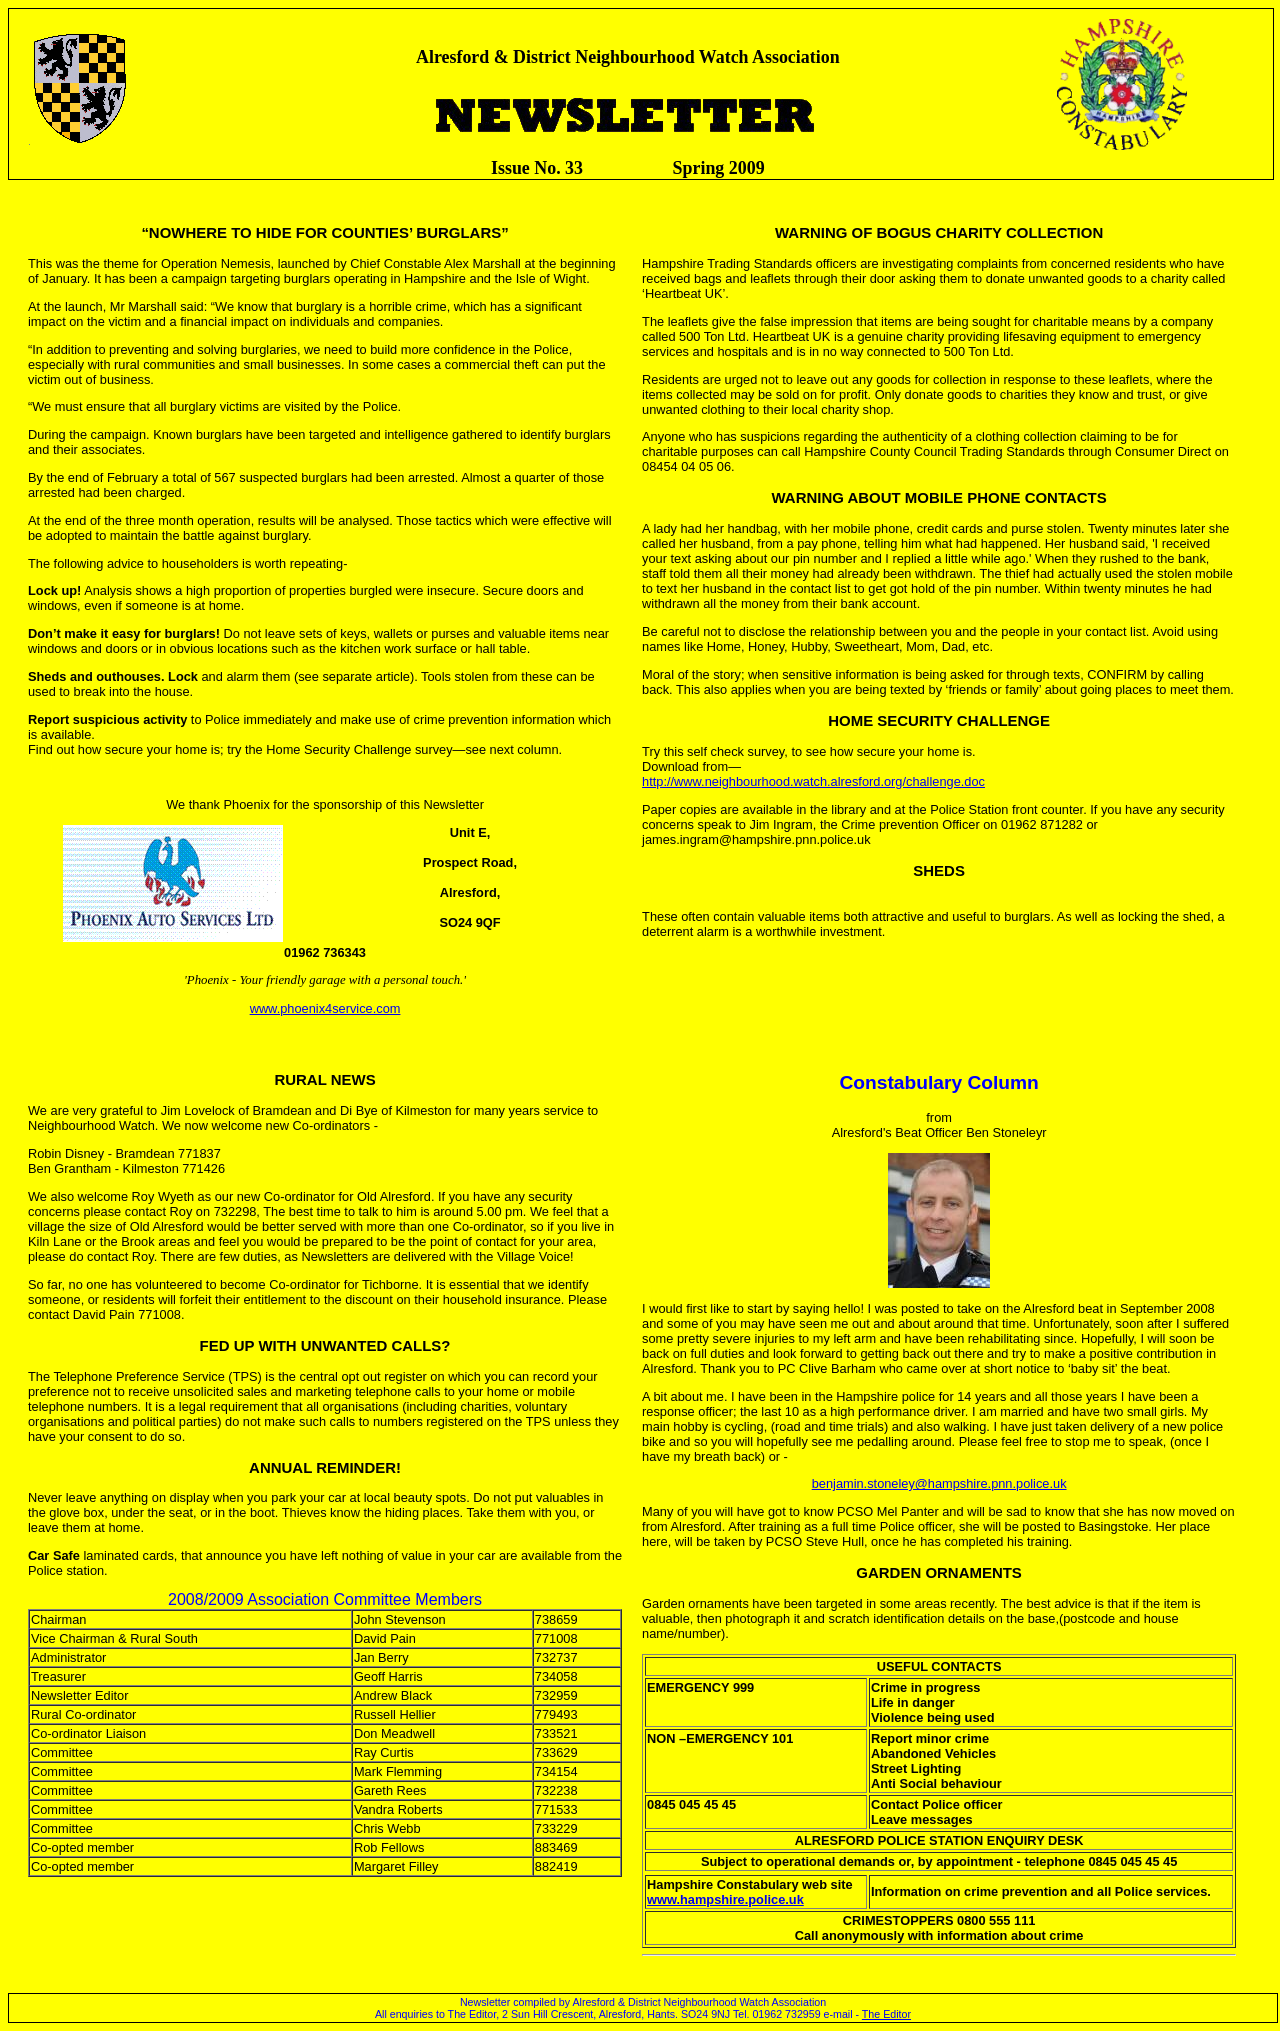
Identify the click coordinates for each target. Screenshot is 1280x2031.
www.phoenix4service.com (325, 1008)
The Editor (886, 2014)
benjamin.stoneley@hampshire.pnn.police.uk (939, 1483)
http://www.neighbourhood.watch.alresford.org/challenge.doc (813, 781)
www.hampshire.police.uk (725, 1899)
